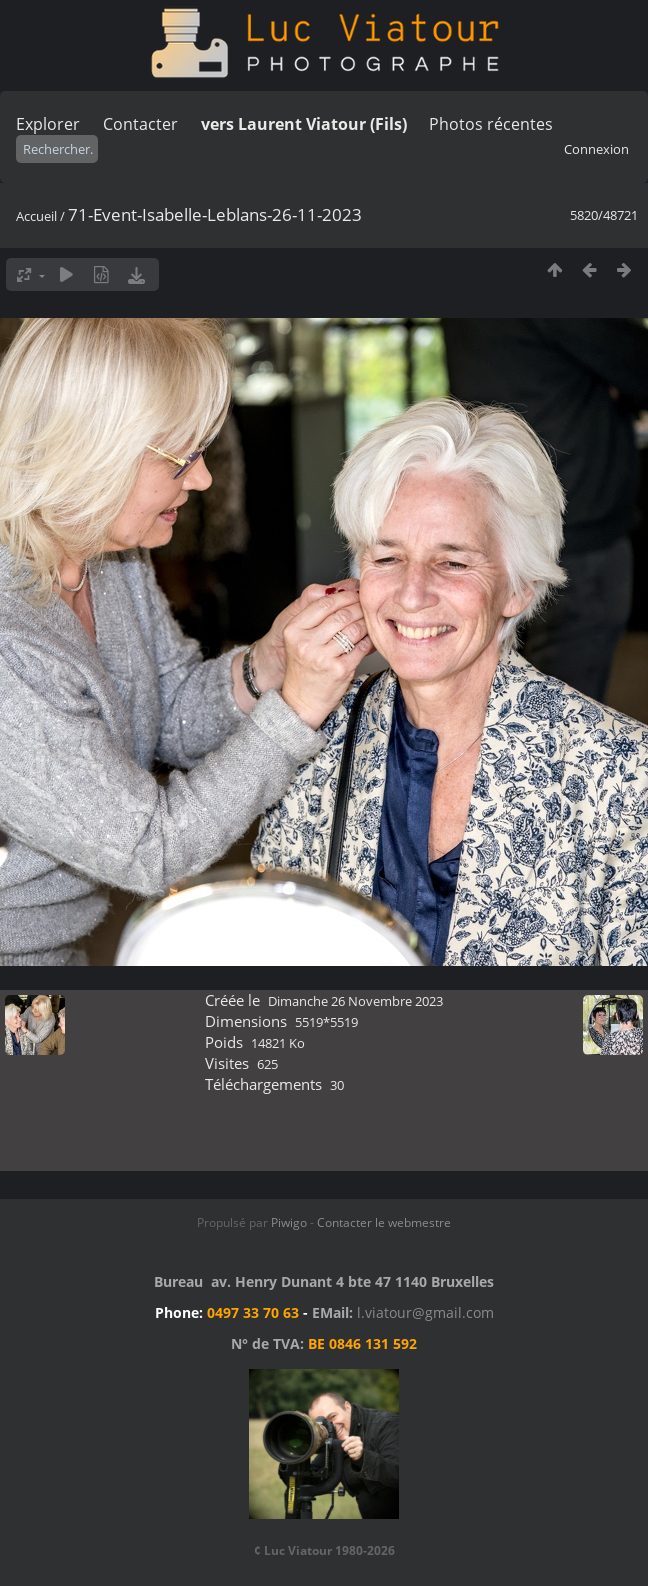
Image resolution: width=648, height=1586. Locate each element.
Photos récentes (491, 124)
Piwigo (289, 1222)
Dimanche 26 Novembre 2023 (355, 1001)
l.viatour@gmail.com (425, 1312)
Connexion (596, 149)
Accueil (36, 216)
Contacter (140, 124)
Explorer (48, 124)
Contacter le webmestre (384, 1222)
